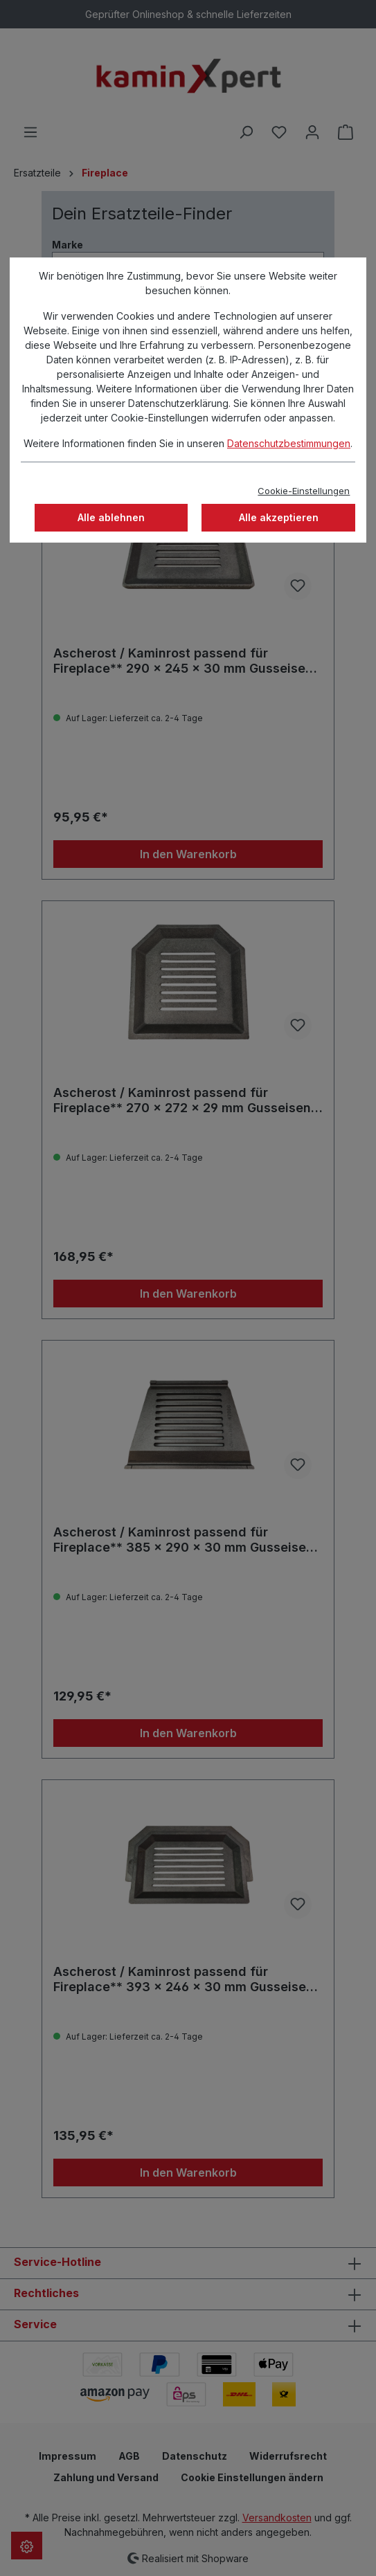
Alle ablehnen (111, 517)
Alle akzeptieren (279, 517)
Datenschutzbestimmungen (288, 443)
